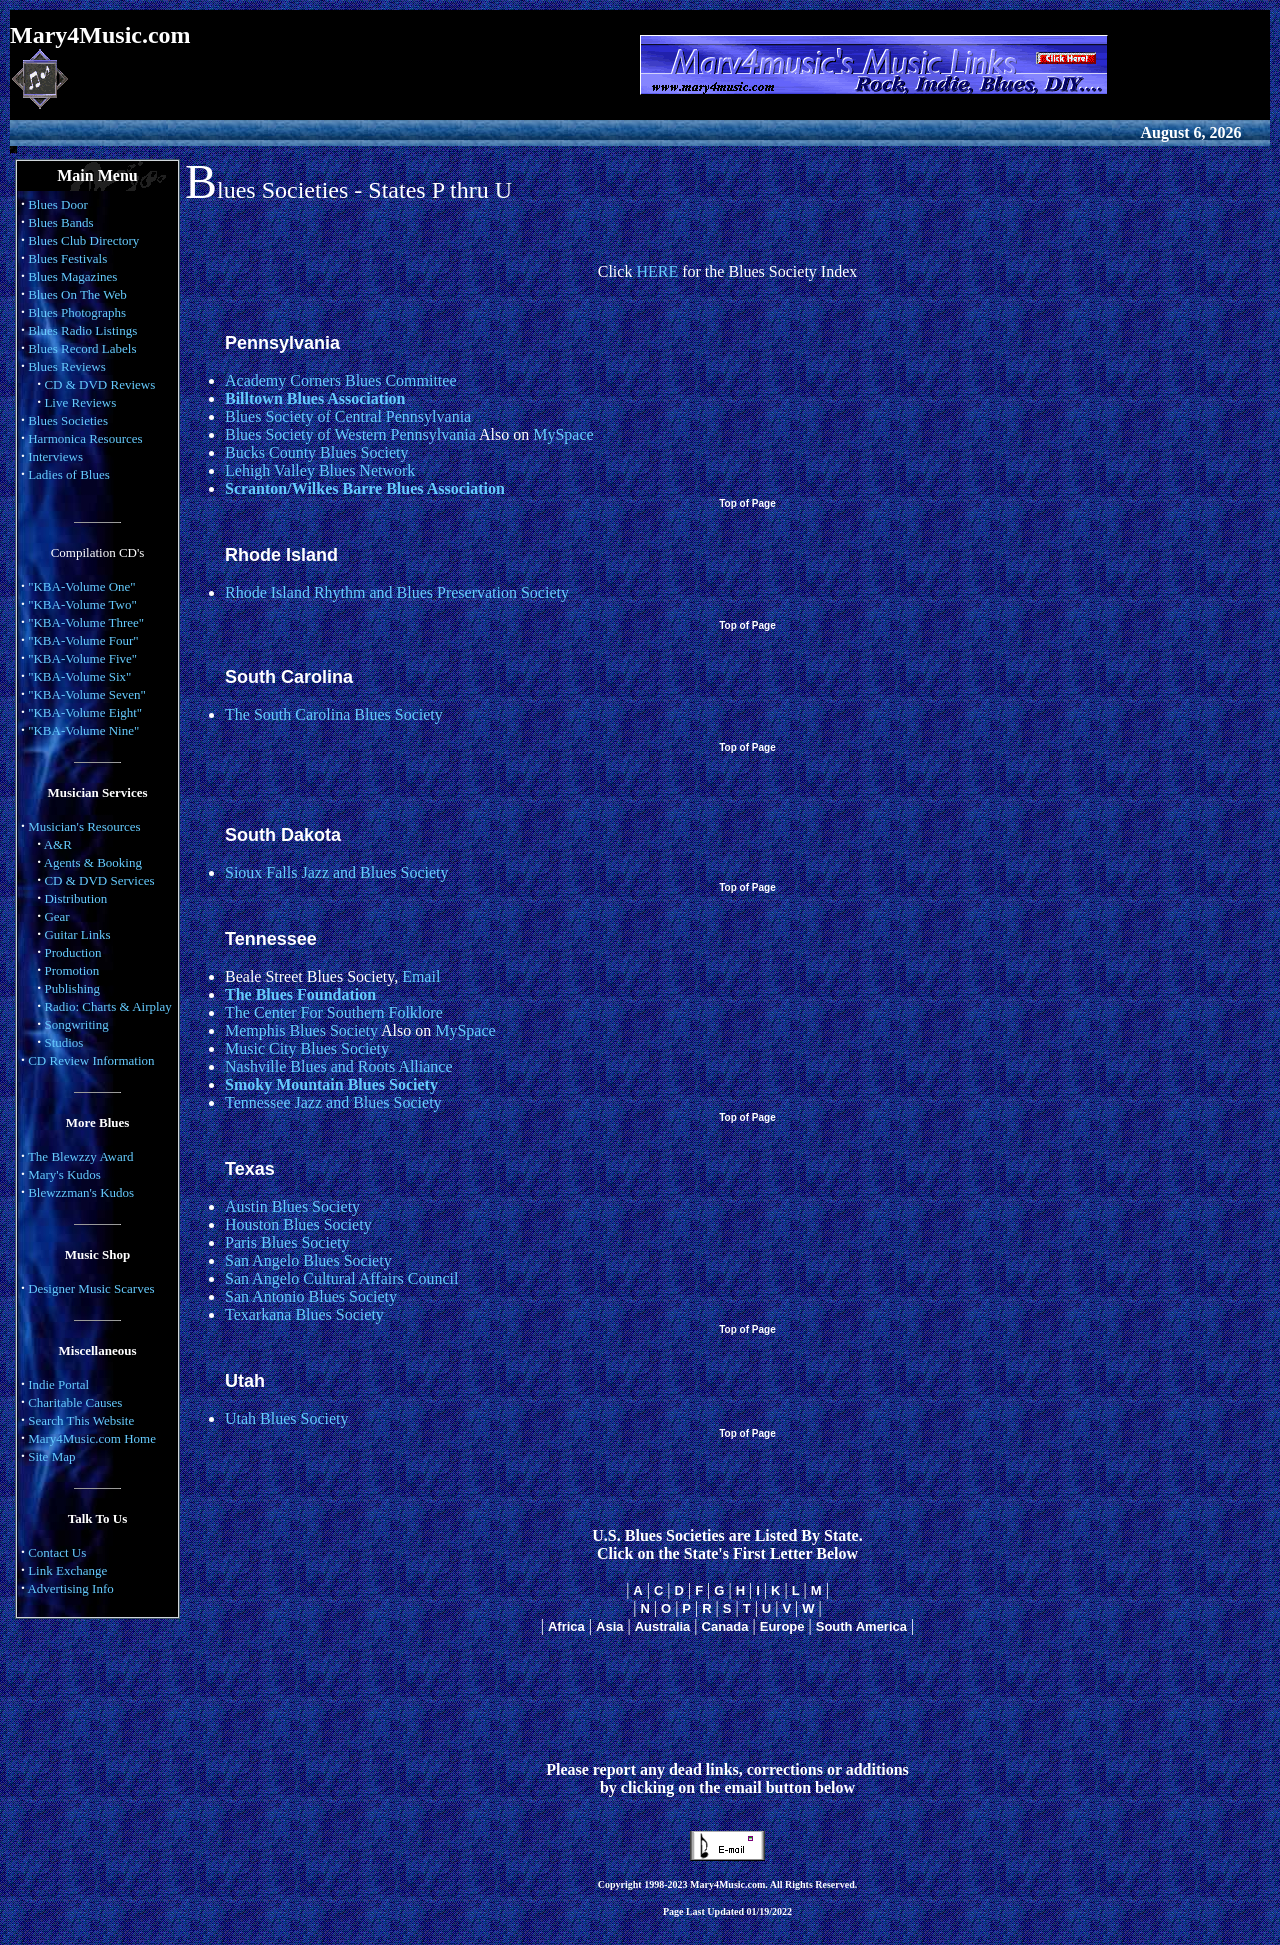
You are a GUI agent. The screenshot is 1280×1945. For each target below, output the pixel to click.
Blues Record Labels (82, 348)
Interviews (55, 456)
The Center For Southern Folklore (334, 1012)
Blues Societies (68, 420)
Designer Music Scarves (91, 1288)
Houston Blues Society (298, 1224)
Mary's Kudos (64, 1174)
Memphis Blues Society (301, 1030)
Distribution (75, 898)
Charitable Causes (75, 1402)
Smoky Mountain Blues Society (331, 1084)
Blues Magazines (72, 276)
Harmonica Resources (85, 438)
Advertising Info (70, 1588)
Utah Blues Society (287, 1418)
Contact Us (57, 1552)
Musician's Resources (84, 826)
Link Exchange (67, 1570)
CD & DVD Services (99, 880)
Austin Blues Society (292, 1206)
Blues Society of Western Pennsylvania (350, 434)
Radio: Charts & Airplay (107, 1006)
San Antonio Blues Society (311, 1296)
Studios (63, 1042)
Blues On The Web (77, 294)
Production (72, 952)
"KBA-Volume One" (82, 586)
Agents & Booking (93, 862)
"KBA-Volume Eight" (85, 712)
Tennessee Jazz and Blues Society (333, 1102)
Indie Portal (58, 1384)
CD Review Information (91, 1060)
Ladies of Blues (69, 474)
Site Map (51, 1456)
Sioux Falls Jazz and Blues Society (337, 872)
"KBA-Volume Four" (83, 640)
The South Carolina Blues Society (334, 714)
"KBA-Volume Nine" (83, 730)
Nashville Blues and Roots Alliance (339, 1066)
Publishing (72, 988)
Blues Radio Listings (82, 330)
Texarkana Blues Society (304, 1314)
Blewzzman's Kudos (81, 1192)
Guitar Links (77, 934)
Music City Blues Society (307, 1048)
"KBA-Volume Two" (82, 604)
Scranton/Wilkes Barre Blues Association (365, 488)
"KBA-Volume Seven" (87, 694)
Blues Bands (60, 222)
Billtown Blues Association (315, 398)
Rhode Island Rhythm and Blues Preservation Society (397, 592)
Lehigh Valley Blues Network (320, 470)
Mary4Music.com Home (92, 1438)
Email (421, 976)
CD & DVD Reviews (99, 384)
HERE (657, 271)
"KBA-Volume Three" (86, 622)
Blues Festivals (67, 258)
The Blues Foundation (300, 994)
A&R (58, 844)
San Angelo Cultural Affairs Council (341, 1278)
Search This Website (81, 1420)
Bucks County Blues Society (317, 452)
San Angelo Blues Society (308, 1260)
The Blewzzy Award (81, 1156)
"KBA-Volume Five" (82, 658)
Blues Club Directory (83, 240)
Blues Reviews (67, 366)
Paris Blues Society (287, 1242)
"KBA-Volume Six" (79, 676)
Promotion (71, 970)
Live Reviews (80, 402)
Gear (56, 916)
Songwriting (76, 1024)
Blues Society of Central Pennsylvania (348, 416)
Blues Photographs (77, 312)
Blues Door (58, 204)
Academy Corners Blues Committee (341, 380)
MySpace (563, 434)
